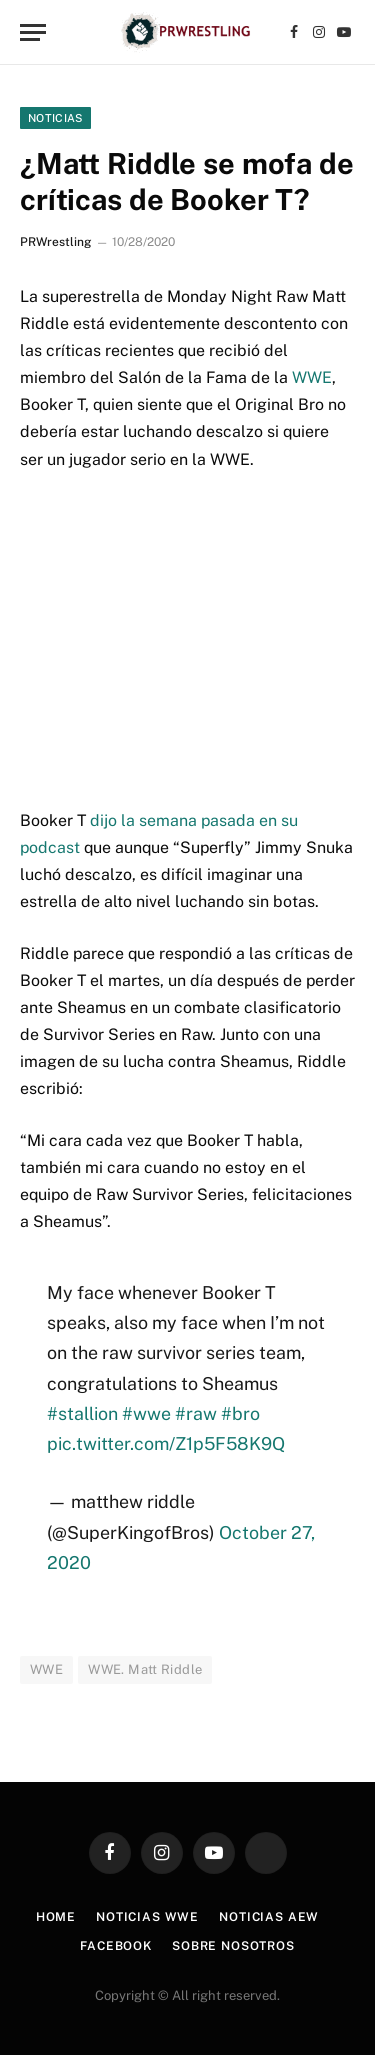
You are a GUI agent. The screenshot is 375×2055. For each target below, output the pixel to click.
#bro (240, 1413)
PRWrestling (55, 242)
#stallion (82, 1413)
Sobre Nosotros (233, 1946)
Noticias (55, 118)
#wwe (146, 1413)
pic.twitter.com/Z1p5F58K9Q (166, 1443)
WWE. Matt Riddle (145, 1669)
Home (56, 1917)
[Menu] (33, 32)
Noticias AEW (269, 1917)
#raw (196, 1413)
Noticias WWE (147, 1917)
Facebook (116, 1946)
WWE (312, 377)
